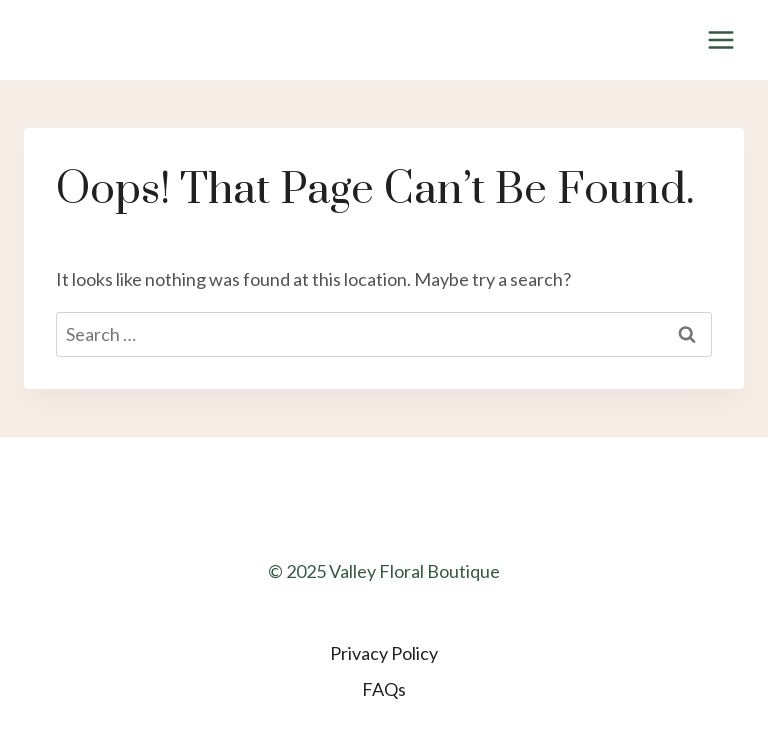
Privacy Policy (384, 653)
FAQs (384, 689)
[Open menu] (720, 39)
